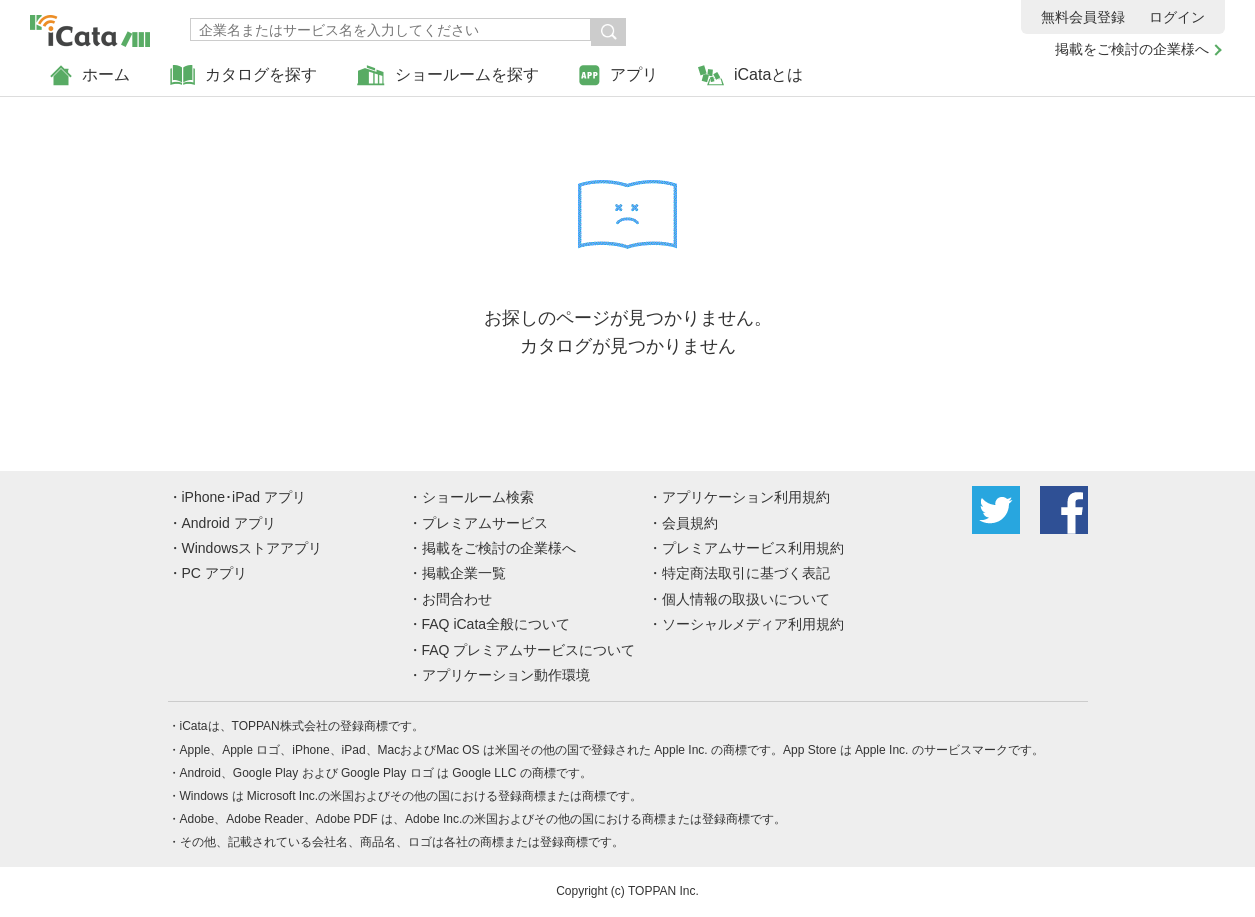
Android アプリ (229, 523)
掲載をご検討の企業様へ (1132, 49)
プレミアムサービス (485, 523)
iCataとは (750, 75)
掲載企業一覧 (464, 573)
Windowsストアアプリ (252, 548)
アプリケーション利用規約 (746, 497)
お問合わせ (457, 599)
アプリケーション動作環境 (506, 675)
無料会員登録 (1083, 17)
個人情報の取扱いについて (746, 599)
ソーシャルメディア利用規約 (753, 624)
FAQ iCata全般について (496, 624)
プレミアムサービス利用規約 (753, 548)
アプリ (618, 75)
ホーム (90, 75)
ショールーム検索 (478, 497)
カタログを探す (243, 75)
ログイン (1177, 17)
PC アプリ (214, 573)
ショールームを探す (448, 75)
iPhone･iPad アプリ (244, 497)
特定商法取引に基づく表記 (746, 573)
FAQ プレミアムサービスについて (529, 650)
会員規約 (690, 523)
